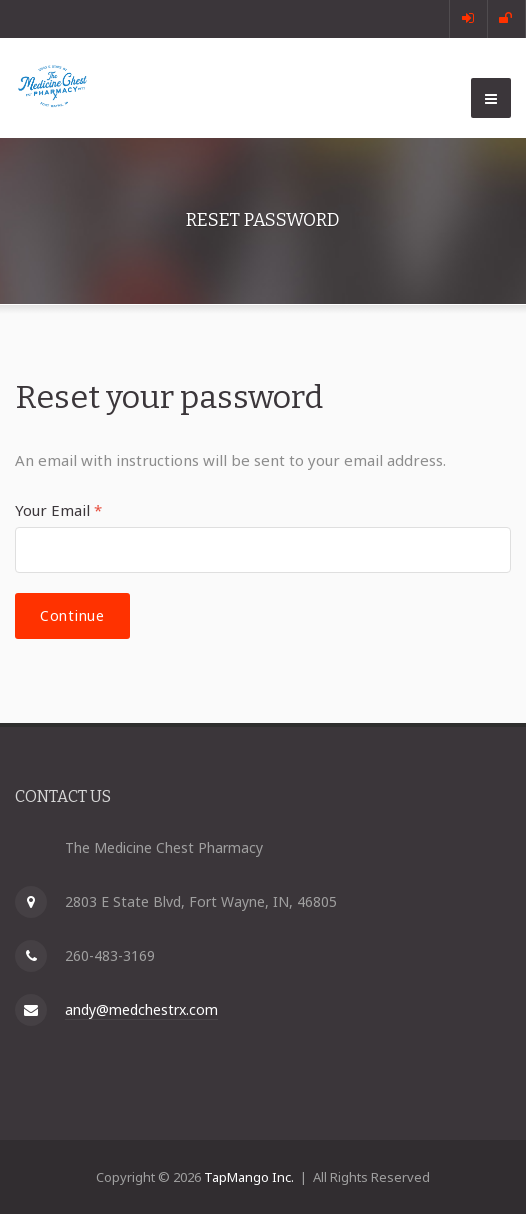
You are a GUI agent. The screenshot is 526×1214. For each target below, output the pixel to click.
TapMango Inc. (249, 1177)
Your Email (58, 510)
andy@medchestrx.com (141, 1009)
